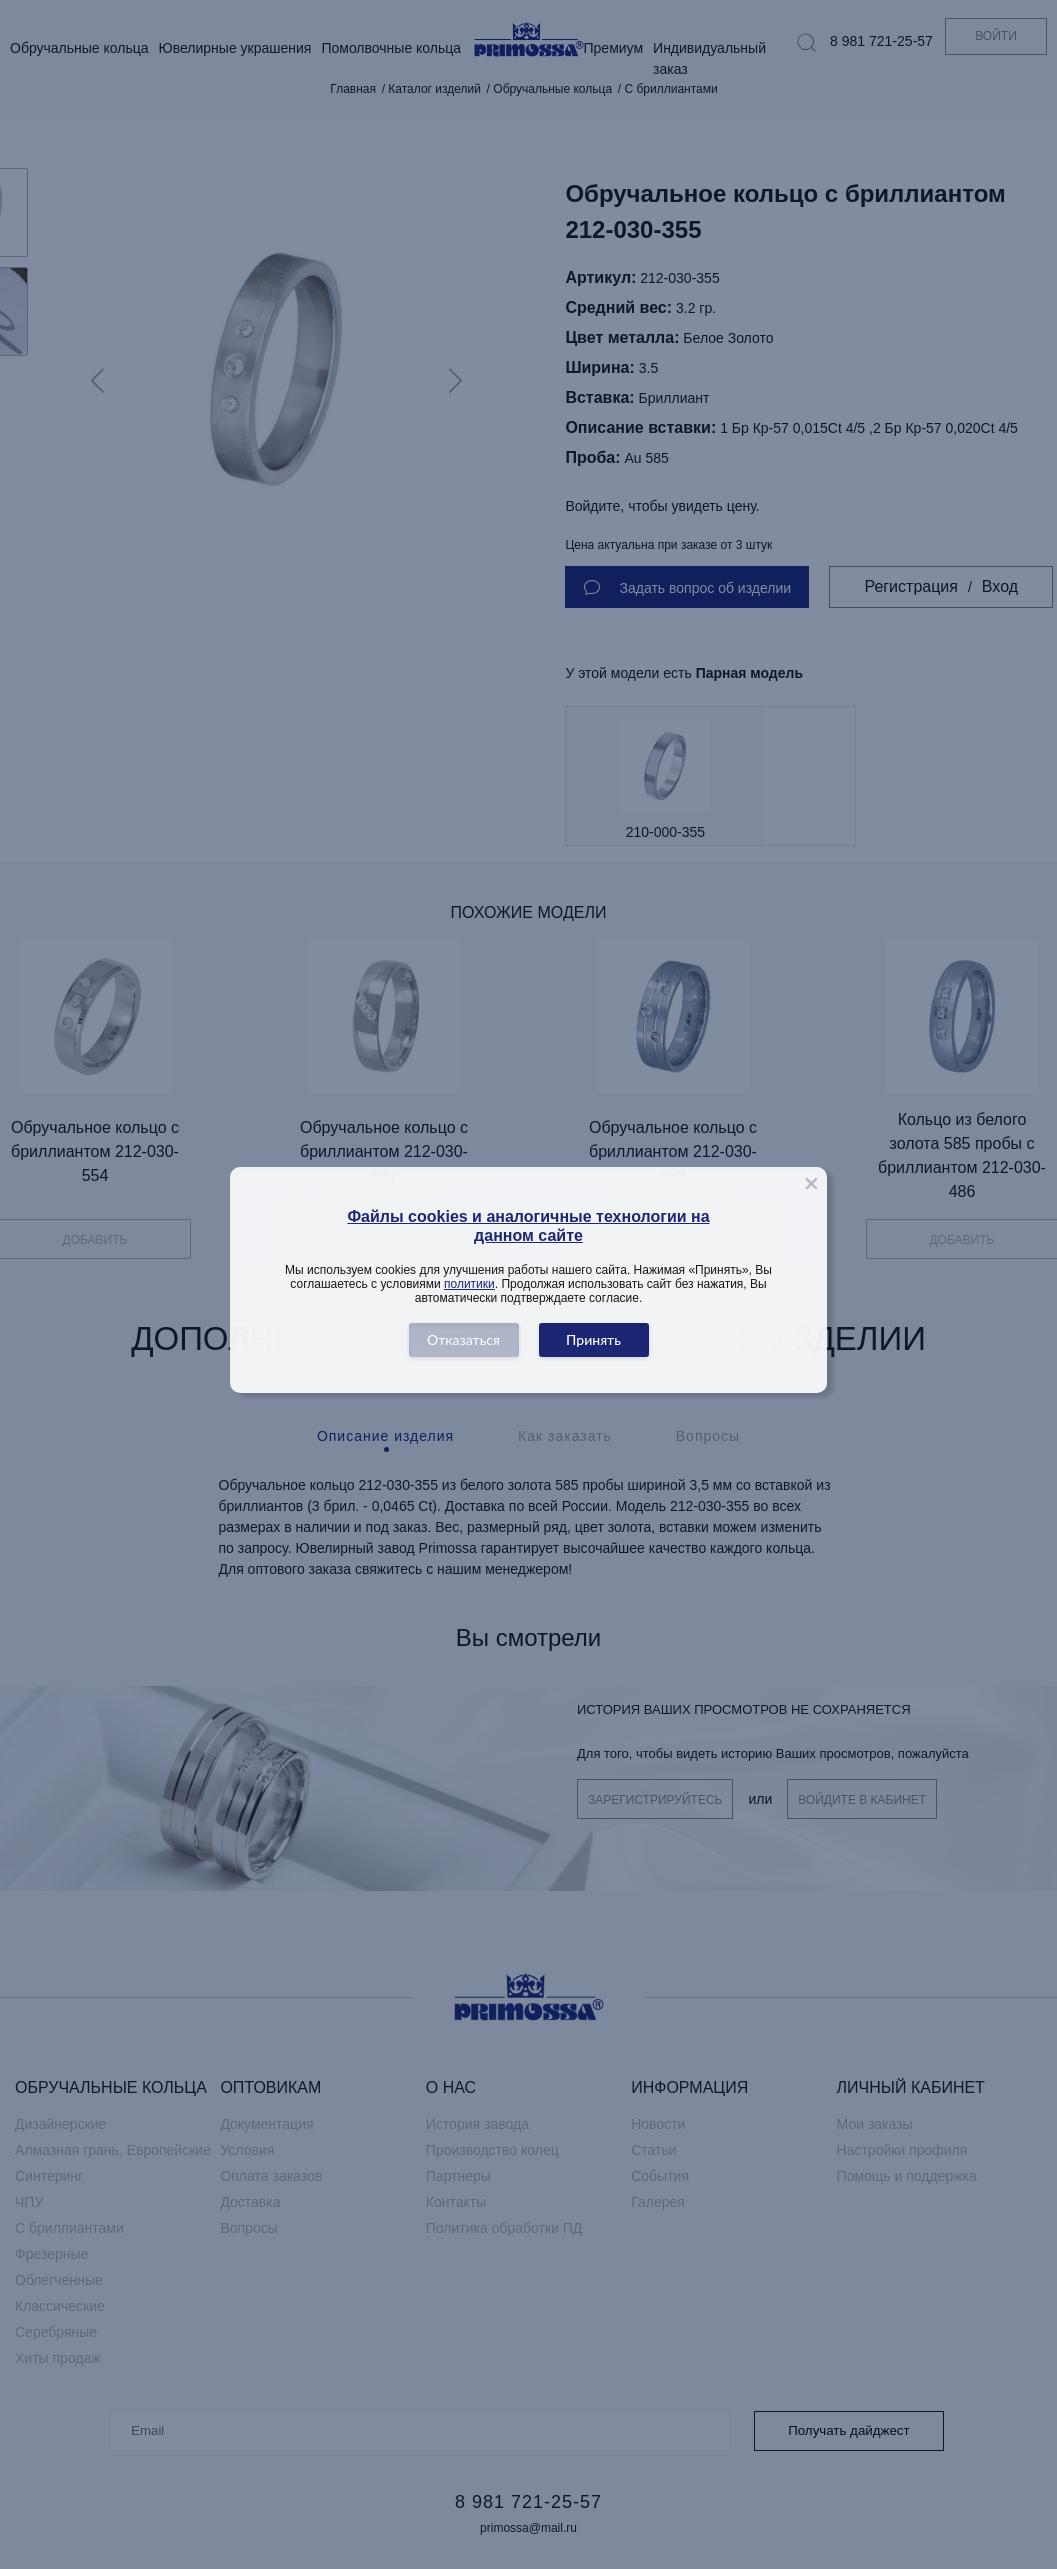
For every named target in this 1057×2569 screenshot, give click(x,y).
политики (469, 1284)
